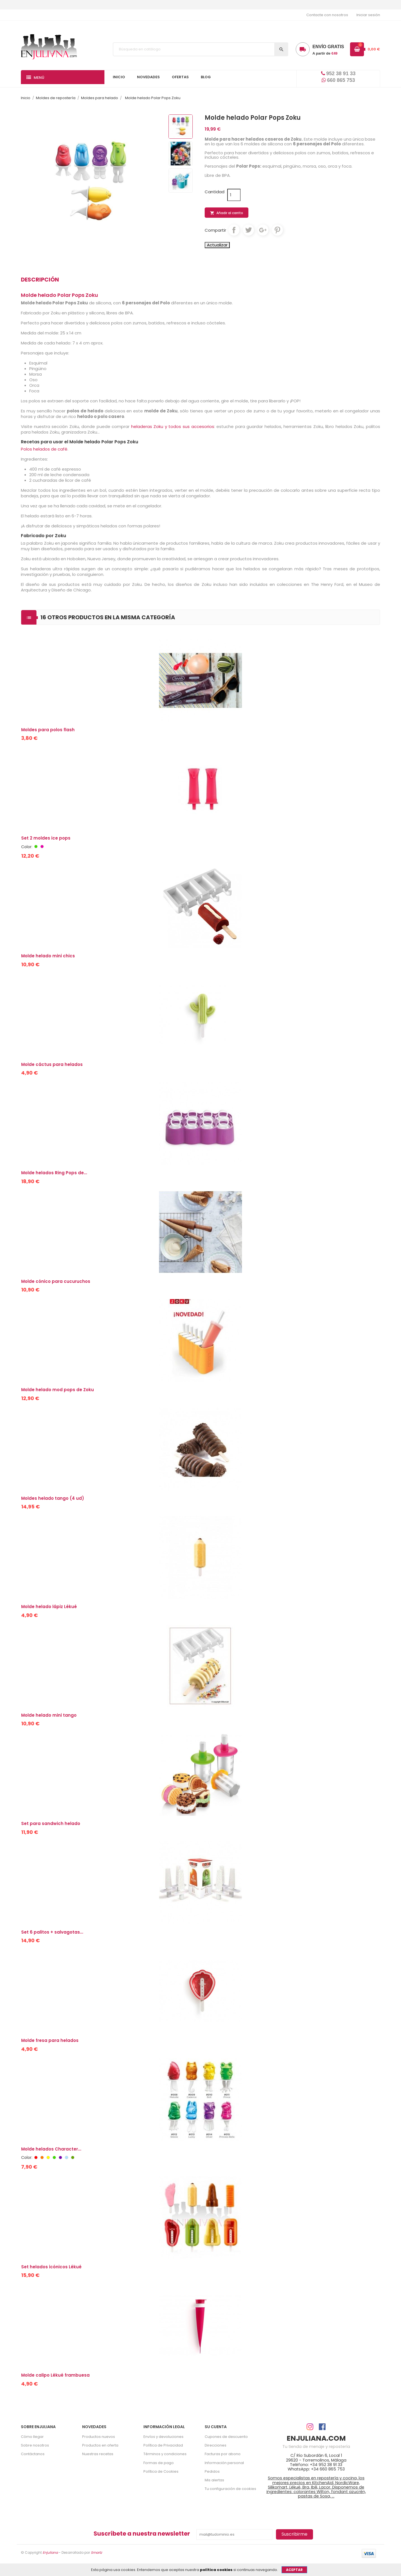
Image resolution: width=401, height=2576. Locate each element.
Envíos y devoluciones (163, 2436)
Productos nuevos (98, 2436)
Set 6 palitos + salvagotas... (52, 1932)
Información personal (224, 2462)
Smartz (96, 2552)
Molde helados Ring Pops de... (54, 1173)
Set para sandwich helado (50, 1823)
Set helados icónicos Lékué (51, 2267)
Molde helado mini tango (49, 1715)
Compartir (233, 230)
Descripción (40, 279)
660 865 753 (338, 80)
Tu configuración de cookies (230, 2488)
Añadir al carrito (226, 213)
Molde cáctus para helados (52, 1064)
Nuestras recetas (97, 2454)
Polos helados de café (44, 449)
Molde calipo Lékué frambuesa (55, 2375)
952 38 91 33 (338, 73)
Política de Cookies (161, 2471)
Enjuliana (50, 2552)
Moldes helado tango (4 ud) (52, 1498)
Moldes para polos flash (48, 730)
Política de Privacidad (163, 2445)
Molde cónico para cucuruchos (55, 1281)
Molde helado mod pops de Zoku (57, 1390)
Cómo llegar (32, 2436)
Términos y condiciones (165, 2454)
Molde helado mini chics (48, 956)
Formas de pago (158, 2462)
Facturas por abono (223, 2454)
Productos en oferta (100, 2445)
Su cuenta (216, 2427)
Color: (26, 847)
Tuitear (248, 230)
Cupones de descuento (226, 2436)
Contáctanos (33, 2454)
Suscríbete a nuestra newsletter (142, 2533)
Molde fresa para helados (50, 2040)
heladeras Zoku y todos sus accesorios (172, 426)
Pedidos (212, 2471)
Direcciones (215, 2445)
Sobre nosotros (35, 2445)
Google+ (262, 230)
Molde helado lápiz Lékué (49, 1606)
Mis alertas (214, 2480)
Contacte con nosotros (327, 15)
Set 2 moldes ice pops (45, 838)
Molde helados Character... (51, 2149)
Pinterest (277, 230)
